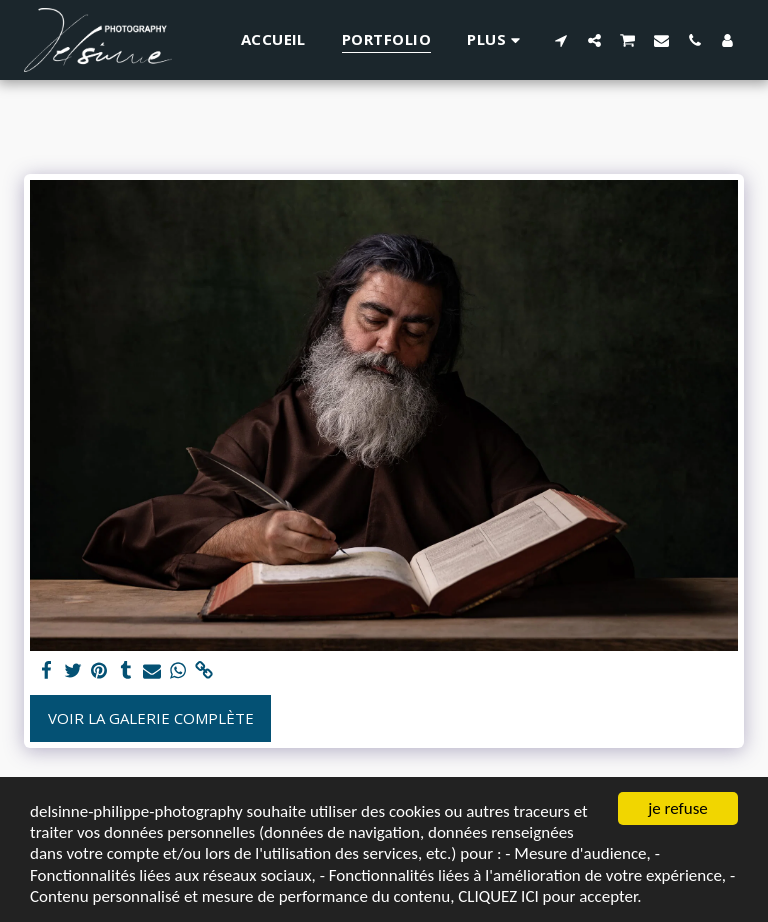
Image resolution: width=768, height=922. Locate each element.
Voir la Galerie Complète (151, 718)
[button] (561, 40)
